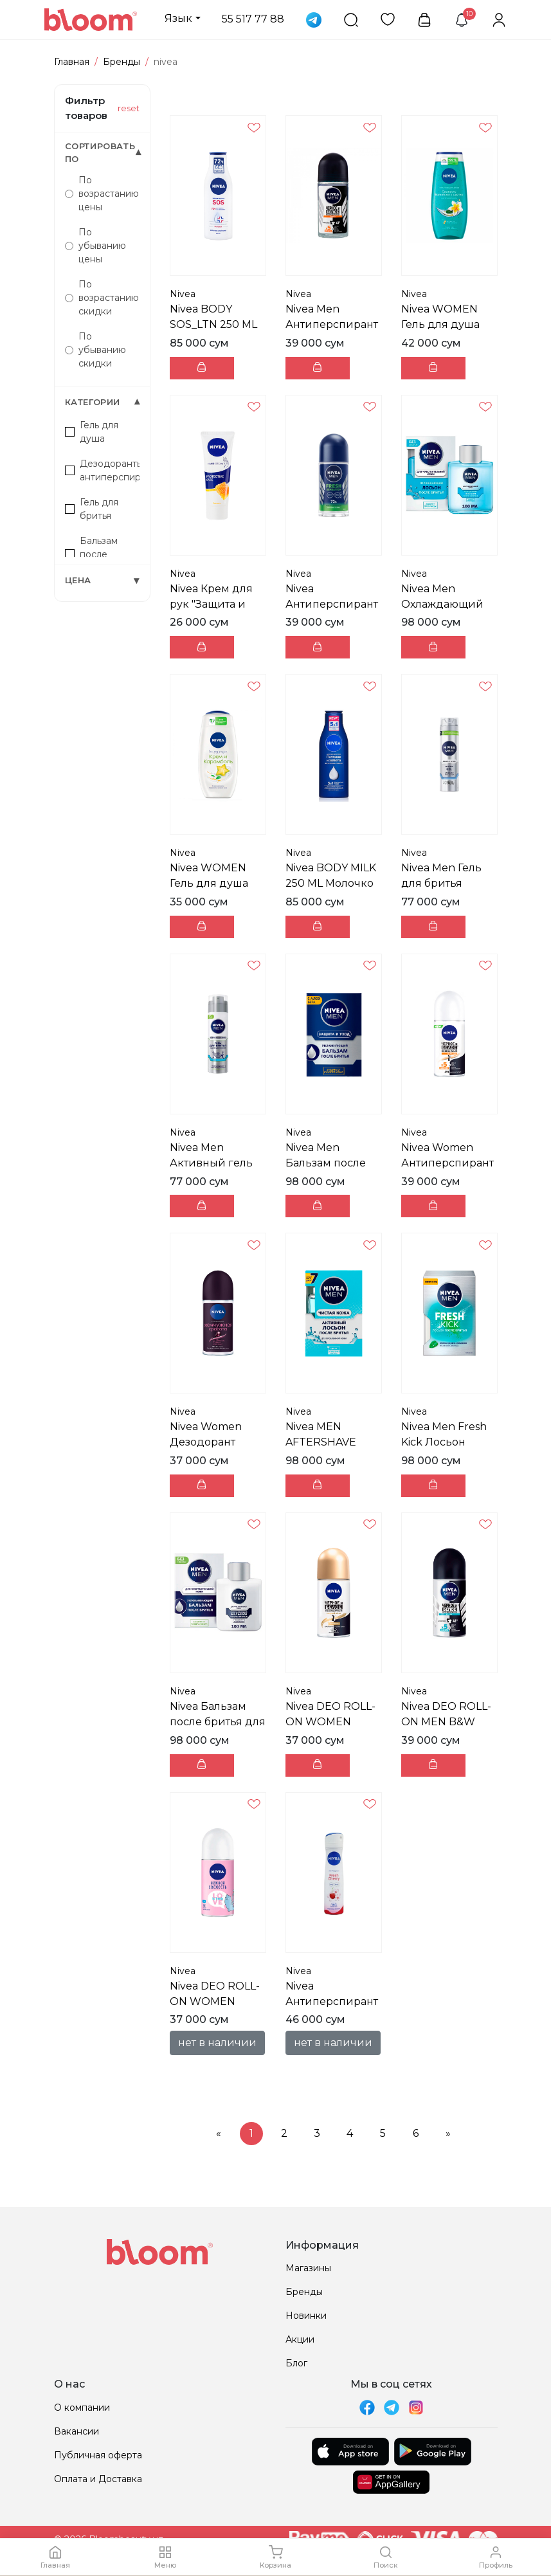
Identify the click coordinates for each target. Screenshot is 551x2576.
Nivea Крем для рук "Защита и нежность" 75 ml (213, 604)
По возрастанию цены (102, 193)
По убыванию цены (95, 245)
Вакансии (76, 2431)
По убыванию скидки (95, 350)
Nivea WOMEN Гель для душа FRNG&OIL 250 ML (449, 324)
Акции (299, 2339)
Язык (178, 18)
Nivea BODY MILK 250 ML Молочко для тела (330, 883)
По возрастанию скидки (102, 297)
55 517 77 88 (253, 19)
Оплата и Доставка (98, 2479)
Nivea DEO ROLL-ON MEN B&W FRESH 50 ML (446, 1721)
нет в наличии (217, 2042)
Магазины (308, 2268)
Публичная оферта (98, 2455)
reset (129, 108)
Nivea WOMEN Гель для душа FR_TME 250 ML (211, 883)
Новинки (306, 2315)
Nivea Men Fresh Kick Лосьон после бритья (444, 1442)
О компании (82, 2407)
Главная (71, 62)
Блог (296, 2363)
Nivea (182, 294)
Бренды (121, 62)
